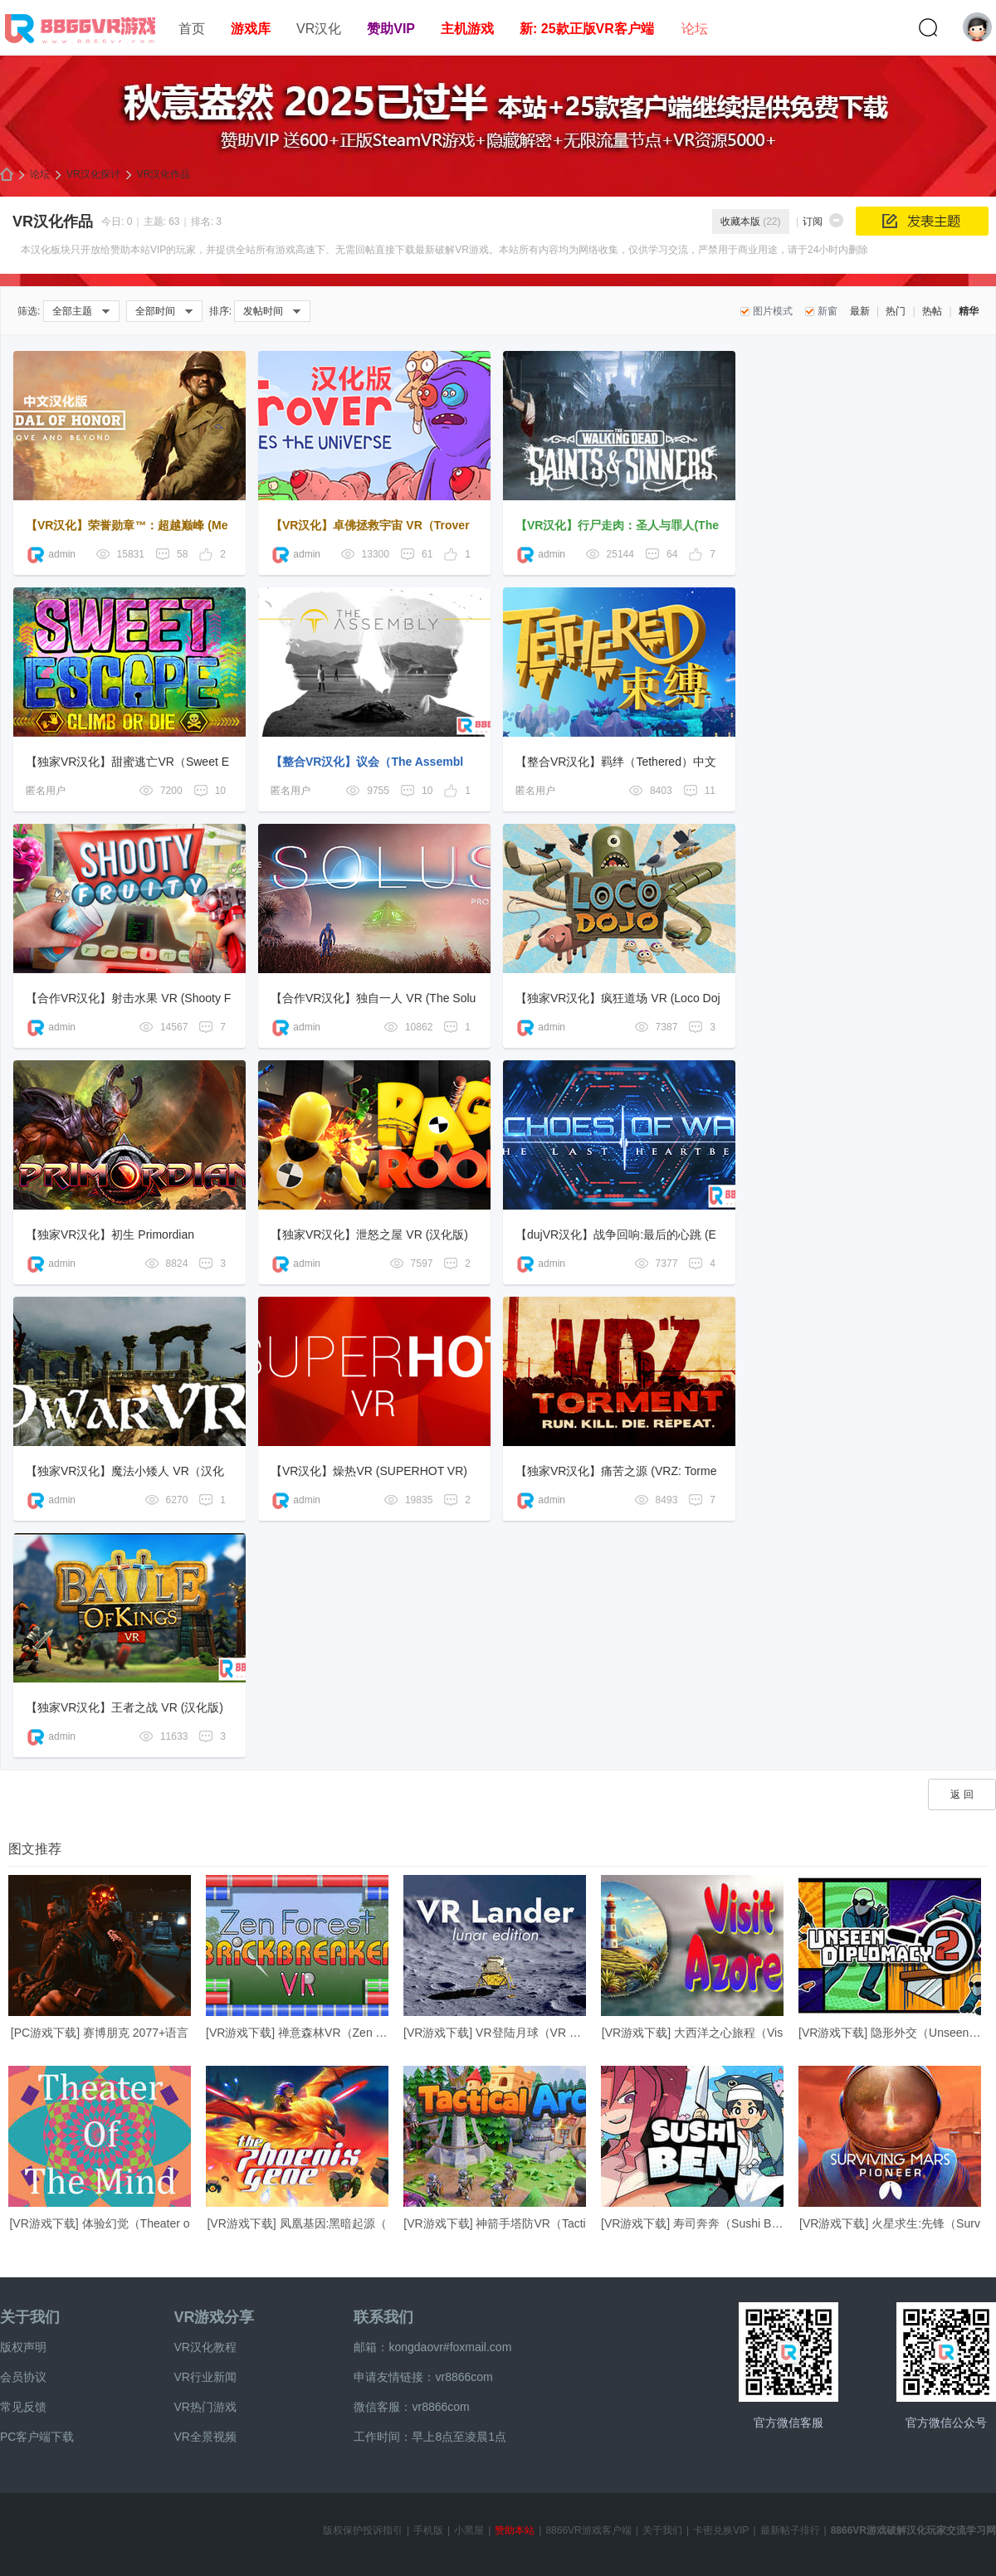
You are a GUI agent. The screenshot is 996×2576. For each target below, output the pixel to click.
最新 (860, 311)
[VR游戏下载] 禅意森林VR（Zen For (299, 2032)
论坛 (694, 29)
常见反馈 (23, 2406)
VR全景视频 (204, 2436)
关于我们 (30, 2317)
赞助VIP (391, 29)
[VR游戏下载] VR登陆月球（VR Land (499, 2032)
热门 (896, 311)
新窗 (827, 311)
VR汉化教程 (204, 2347)
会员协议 (23, 2377)
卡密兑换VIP (721, 2530)
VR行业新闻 (204, 2377)
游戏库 (251, 29)
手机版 (428, 2530)
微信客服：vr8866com (411, 2406)
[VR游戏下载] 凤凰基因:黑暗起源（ (297, 2223)
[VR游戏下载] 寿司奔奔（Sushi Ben (692, 2223)
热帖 (932, 311)
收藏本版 (750, 221)
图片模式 (773, 311)
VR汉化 (318, 29)
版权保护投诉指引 (363, 2530)
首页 (191, 29)
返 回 (961, 1794)
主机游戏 (467, 29)
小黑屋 (469, 2530)
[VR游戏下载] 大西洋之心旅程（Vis (692, 2032)
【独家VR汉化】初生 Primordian (110, 1234)
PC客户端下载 (37, 2436)
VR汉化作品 (164, 174)
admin (51, 554)
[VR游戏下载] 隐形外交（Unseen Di (890, 2032)
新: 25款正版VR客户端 (587, 29)
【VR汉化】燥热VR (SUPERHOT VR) (369, 1471)
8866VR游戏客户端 (588, 2530)
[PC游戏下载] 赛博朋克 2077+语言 (99, 2032)
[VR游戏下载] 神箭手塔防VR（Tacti (494, 2223)
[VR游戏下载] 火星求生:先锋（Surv (889, 2223)
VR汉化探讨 (93, 174)
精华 (969, 311)
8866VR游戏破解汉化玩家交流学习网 (913, 2530)
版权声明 (23, 2347)
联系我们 (383, 2317)
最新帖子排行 (790, 2530)
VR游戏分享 (213, 2317)
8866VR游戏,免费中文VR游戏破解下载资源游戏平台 (6, 175)
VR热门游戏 (204, 2406)
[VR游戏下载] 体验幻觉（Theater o (99, 2223)
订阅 (813, 221)
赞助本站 (515, 2530)
